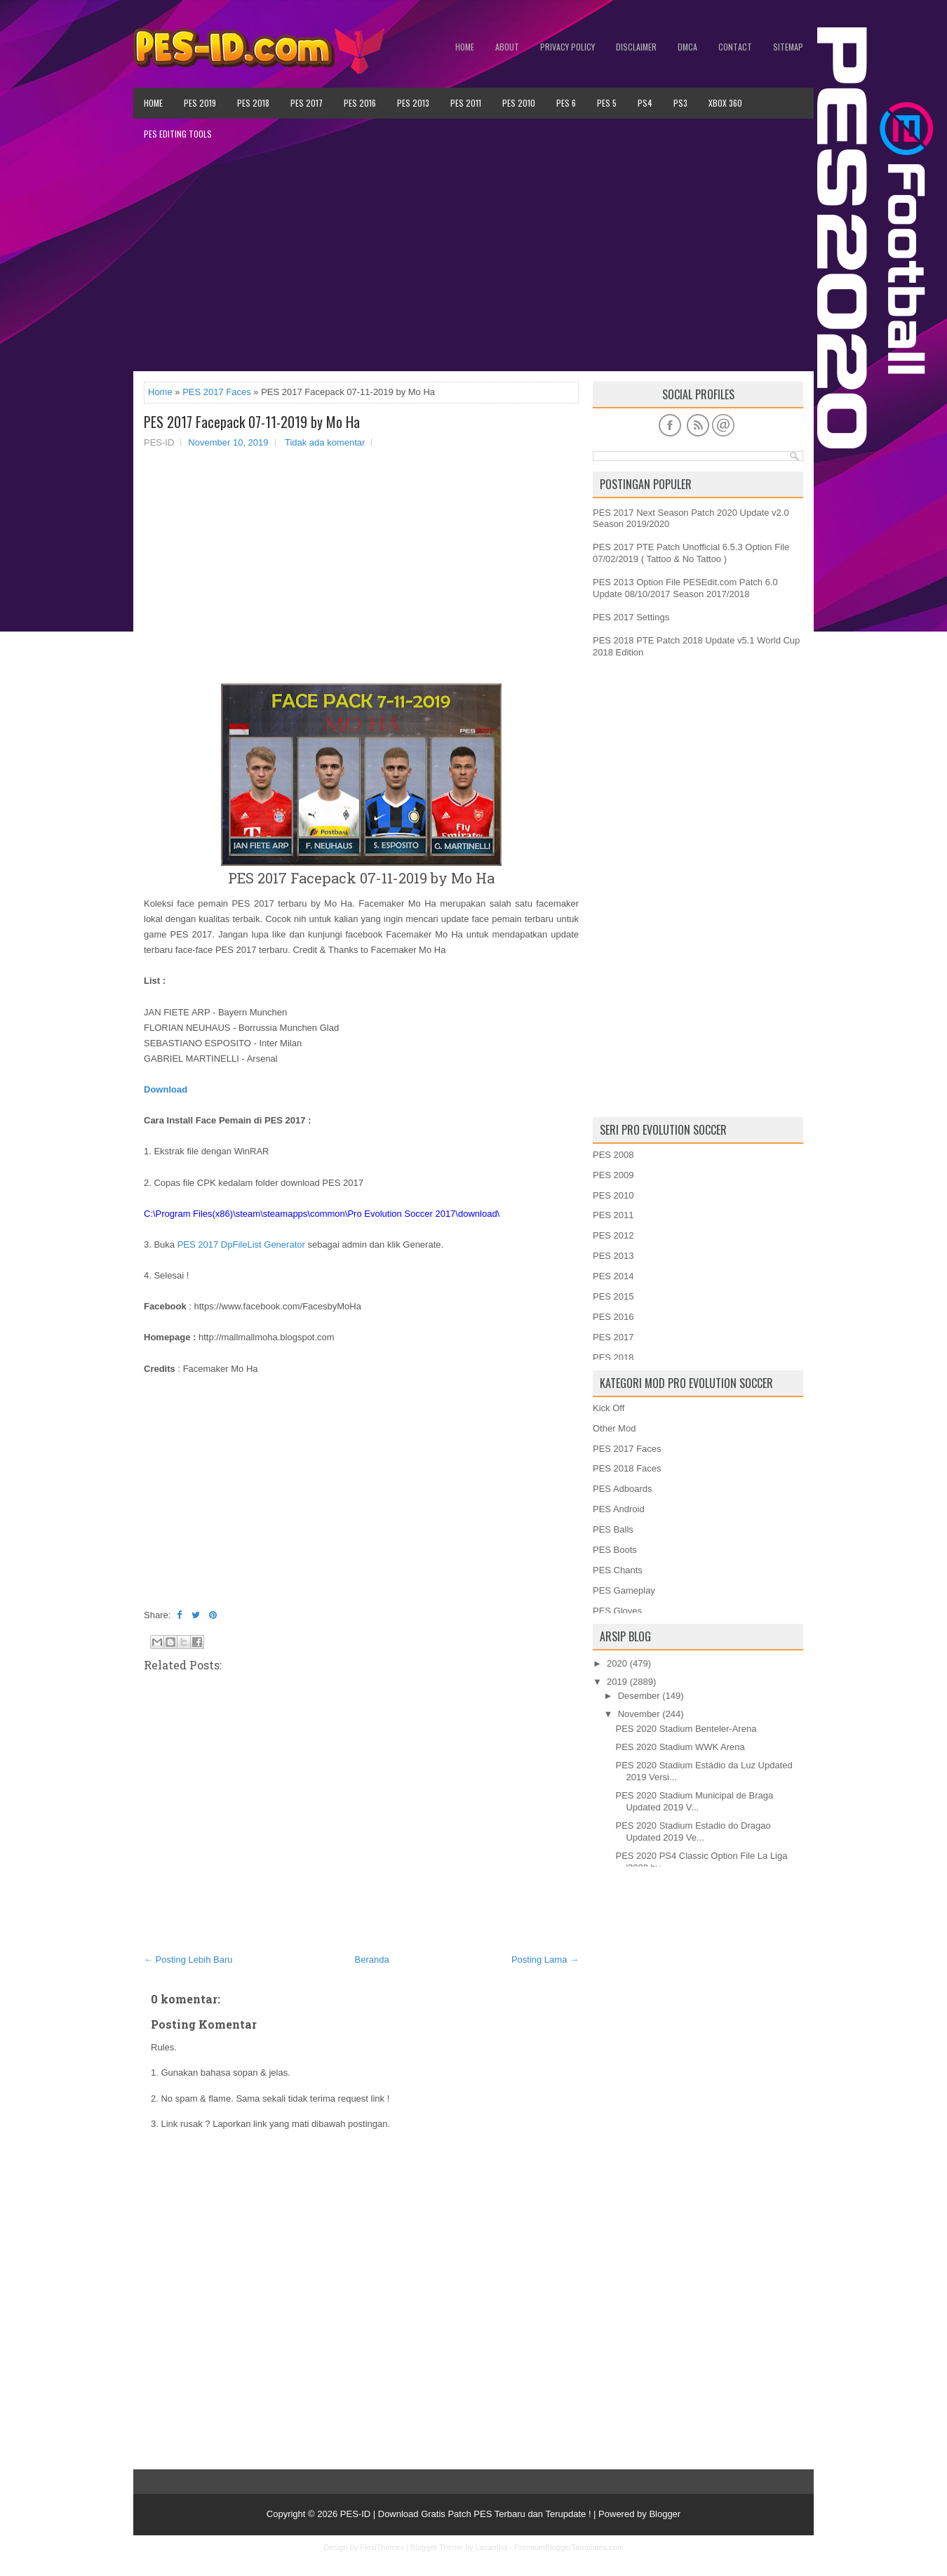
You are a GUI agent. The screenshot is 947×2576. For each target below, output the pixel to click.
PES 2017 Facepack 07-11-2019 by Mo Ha (252, 421)
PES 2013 (413, 103)
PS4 (645, 103)
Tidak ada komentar (325, 442)
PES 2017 (306, 103)
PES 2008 (613, 1154)
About (507, 47)
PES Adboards (622, 1488)
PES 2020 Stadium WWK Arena (679, 1747)
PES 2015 (613, 1296)
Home (464, 47)
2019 (617, 1681)
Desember (639, 1695)
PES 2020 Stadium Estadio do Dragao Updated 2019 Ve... (692, 1831)
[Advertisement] (473, 260)
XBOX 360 (725, 103)
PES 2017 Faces (216, 392)
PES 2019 (200, 103)
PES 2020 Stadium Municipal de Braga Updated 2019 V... (694, 1801)
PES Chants (618, 1570)
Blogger (664, 2514)
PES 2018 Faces (627, 1468)
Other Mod (614, 1428)
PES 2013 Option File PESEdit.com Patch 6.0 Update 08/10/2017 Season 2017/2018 (685, 588)
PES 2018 (253, 103)
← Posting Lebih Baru (188, 1959)
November (639, 1714)
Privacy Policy (567, 47)
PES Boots (615, 1549)
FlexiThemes (382, 2547)
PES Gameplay (624, 1590)
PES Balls (613, 1529)
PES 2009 (613, 1175)
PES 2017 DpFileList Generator (241, 1244)
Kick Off (608, 1408)
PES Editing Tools (178, 134)
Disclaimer (636, 47)
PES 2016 (360, 103)
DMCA (687, 47)
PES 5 (607, 103)
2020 (617, 1663)
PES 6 (566, 103)
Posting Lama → (545, 1959)
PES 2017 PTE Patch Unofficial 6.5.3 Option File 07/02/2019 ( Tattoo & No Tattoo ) (691, 553)
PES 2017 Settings (631, 617)
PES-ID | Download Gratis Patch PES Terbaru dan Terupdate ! (465, 2514)
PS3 (680, 103)
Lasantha (491, 2547)
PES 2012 (613, 1235)
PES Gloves (617, 1611)
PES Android (619, 1509)
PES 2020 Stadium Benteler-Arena (685, 1728)
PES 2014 (613, 1276)
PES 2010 (518, 103)
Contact (735, 47)
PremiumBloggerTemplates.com (569, 2547)
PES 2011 (465, 103)
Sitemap (788, 47)
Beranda (372, 1959)
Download (165, 1089)
